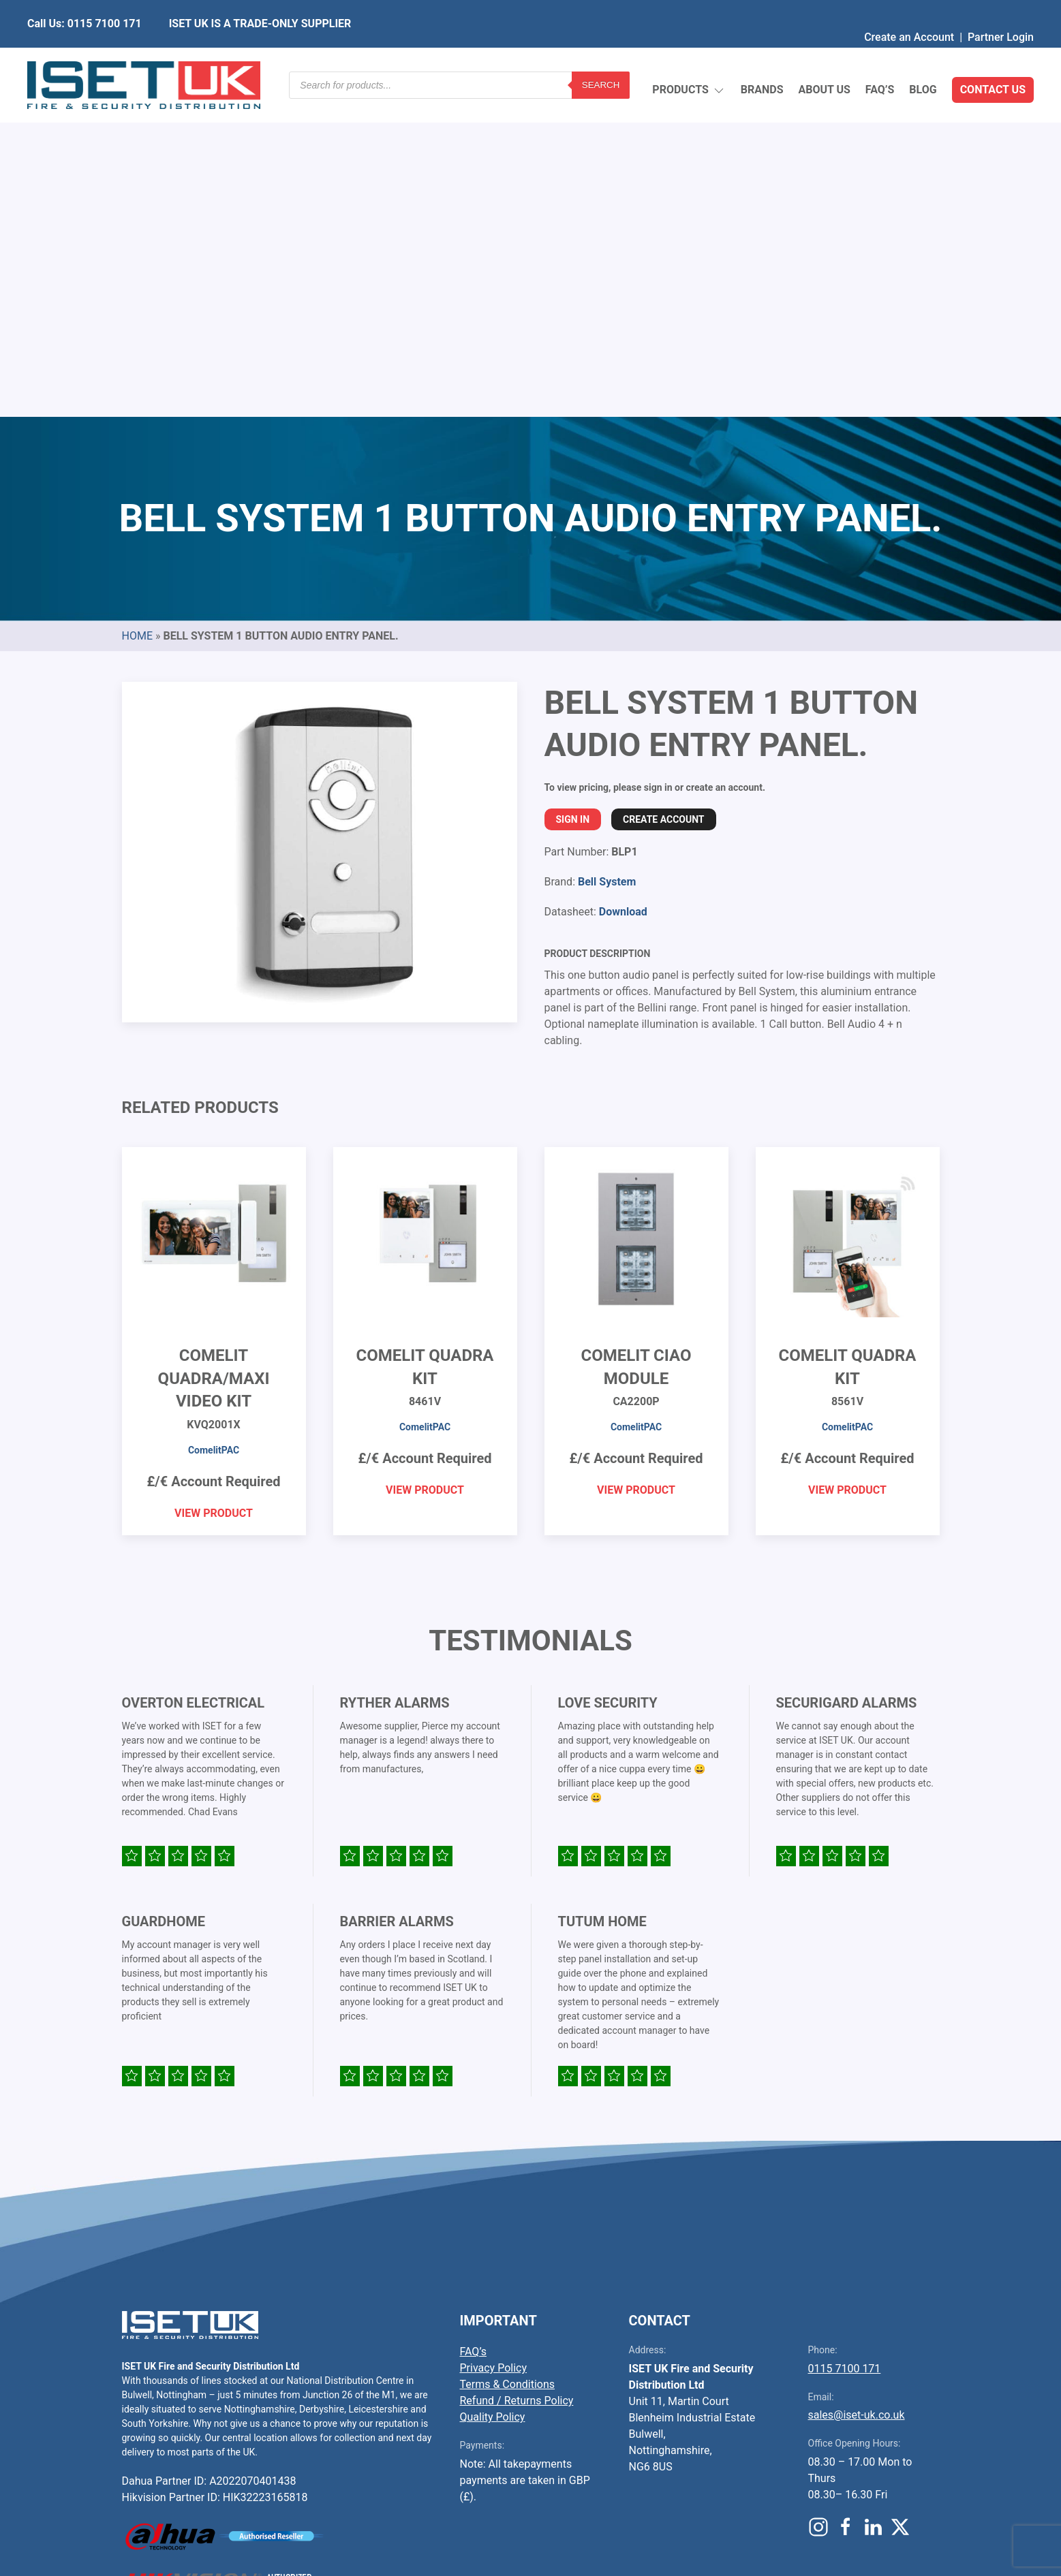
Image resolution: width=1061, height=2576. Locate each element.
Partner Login (1001, 9)
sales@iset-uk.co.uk (856, 2093)
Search (601, 57)
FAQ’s (880, 57)
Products (688, 58)
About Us (824, 57)
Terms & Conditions (507, 2062)
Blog (922, 57)
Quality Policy (492, 2095)
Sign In (573, 497)
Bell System (607, 560)
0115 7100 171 (844, 2047)
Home (137, 314)
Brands (762, 57)
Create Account (663, 497)
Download (623, 590)
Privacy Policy (493, 2046)
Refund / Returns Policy (517, 2079)
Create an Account (909, 9)
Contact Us (993, 57)
